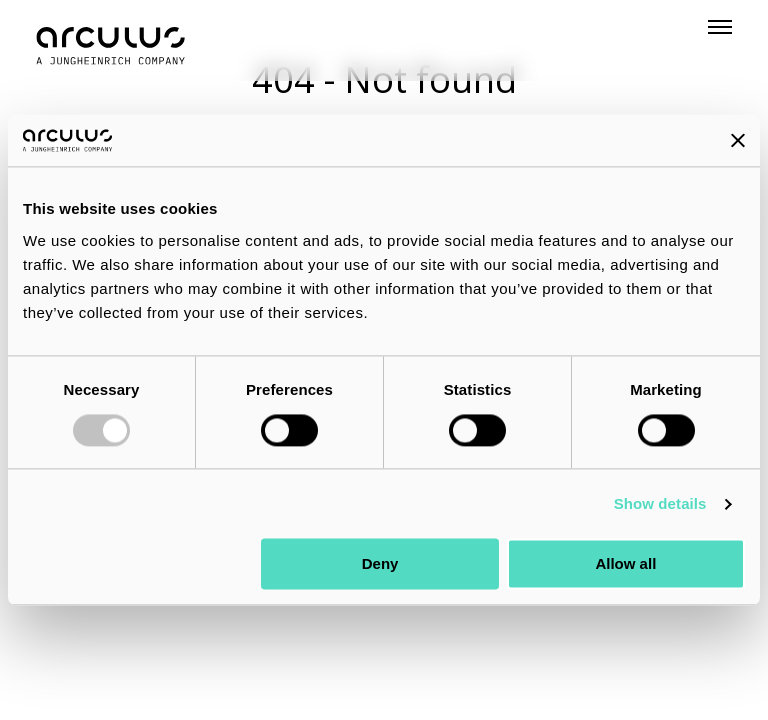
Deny (380, 564)
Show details (660, 503)
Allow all (625, 564)
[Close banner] (738, 141)
